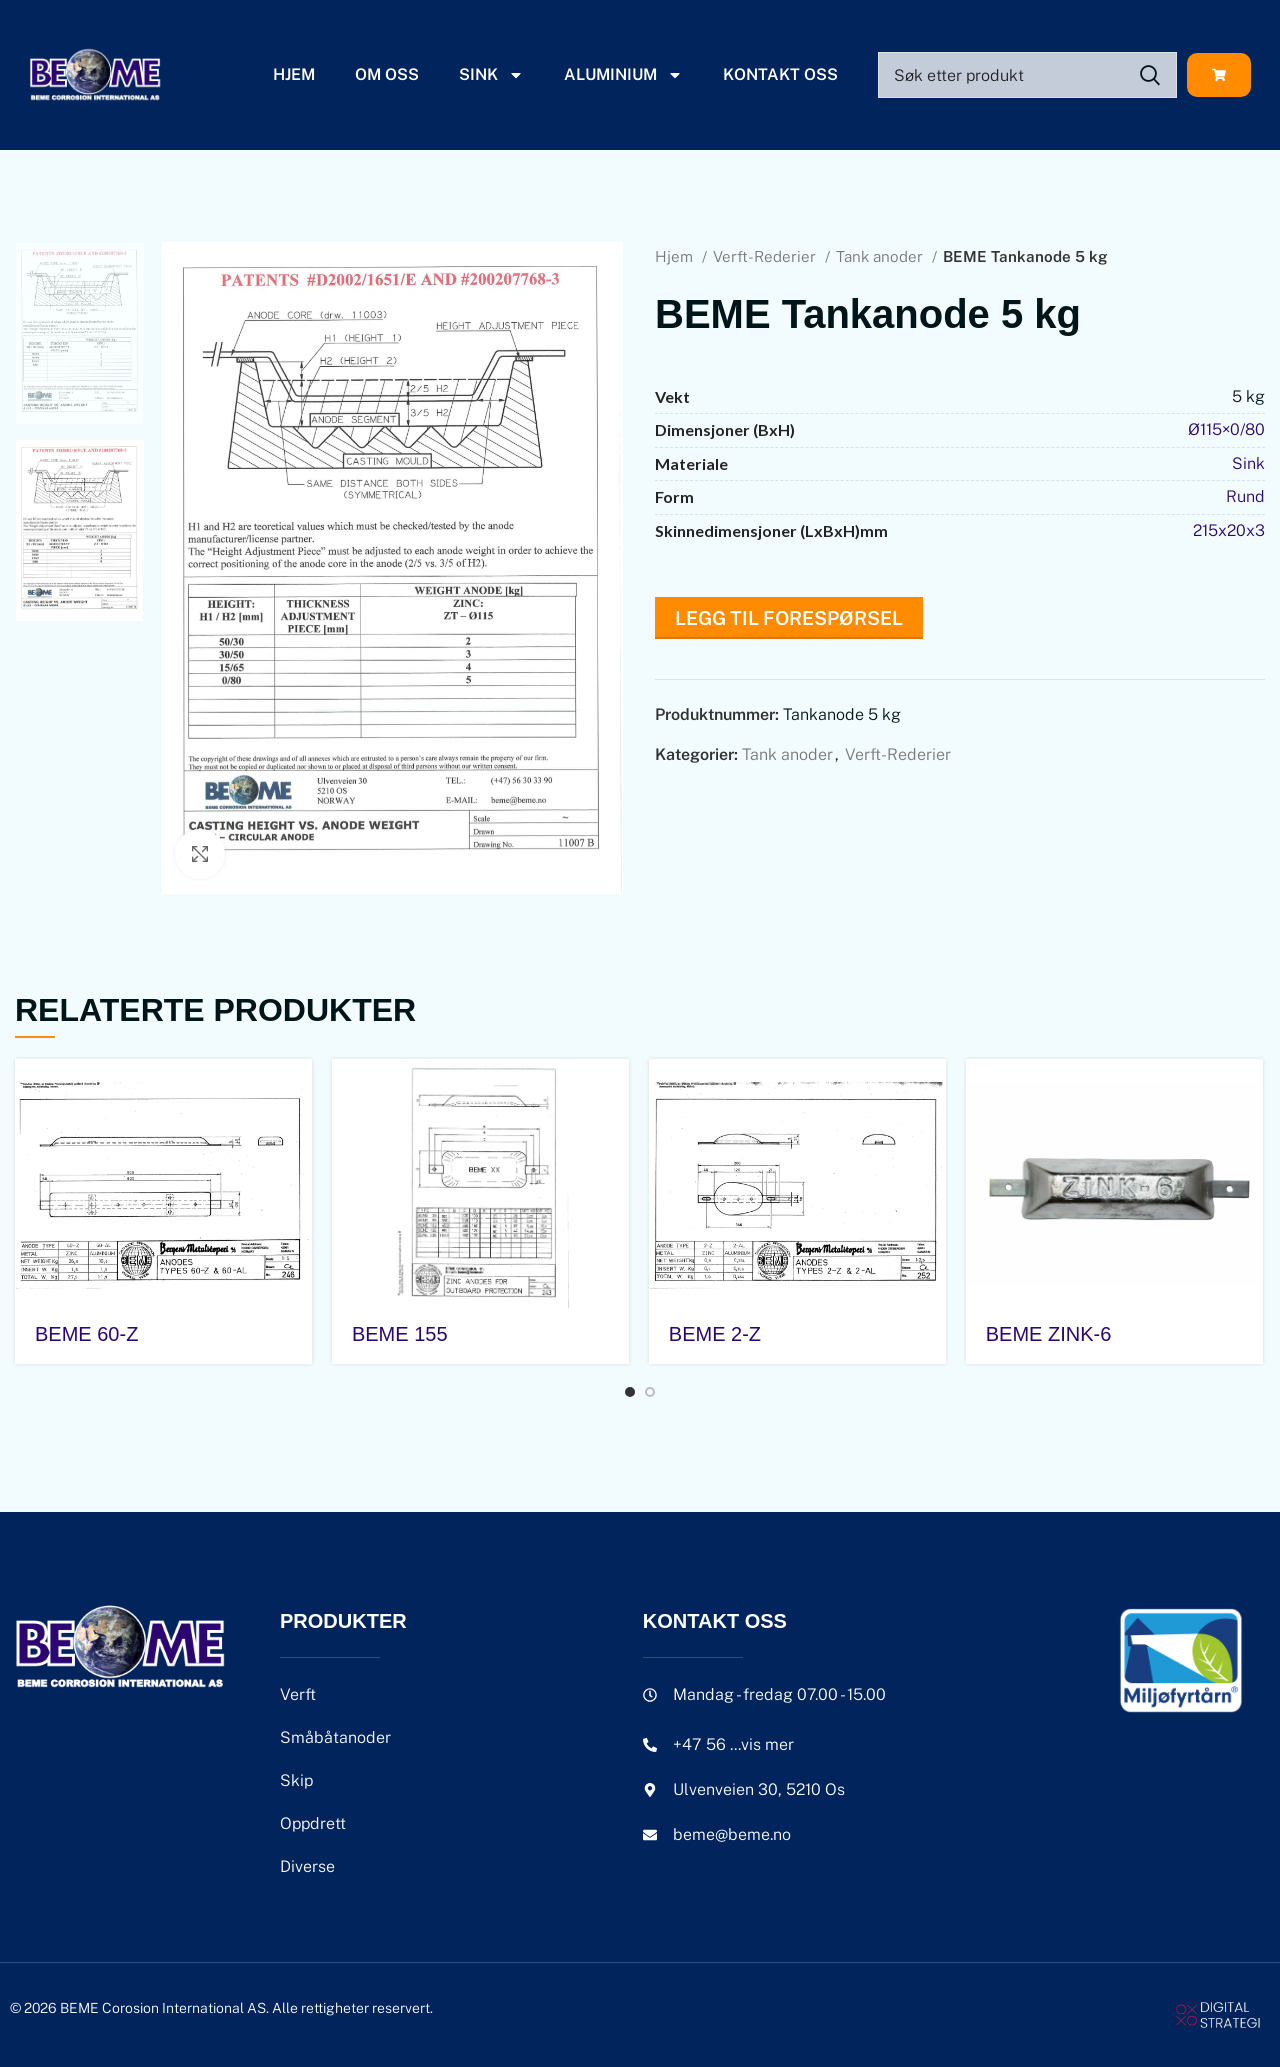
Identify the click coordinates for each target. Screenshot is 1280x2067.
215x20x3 (1229, 530)
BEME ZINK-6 (1049, 1334)
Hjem (294, 74)
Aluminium (623, 75)
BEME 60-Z (86, 1334)
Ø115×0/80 (1226, 429)
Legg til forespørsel (789, 618)
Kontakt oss (780, 74)
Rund (1245, 496)
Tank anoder (881, 256)
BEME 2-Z (715, 1334)
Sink (491, 75)
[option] (80, 333)
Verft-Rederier (766, 256)
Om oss (387, 74)
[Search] (1027, 75)
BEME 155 (400, 1334)
